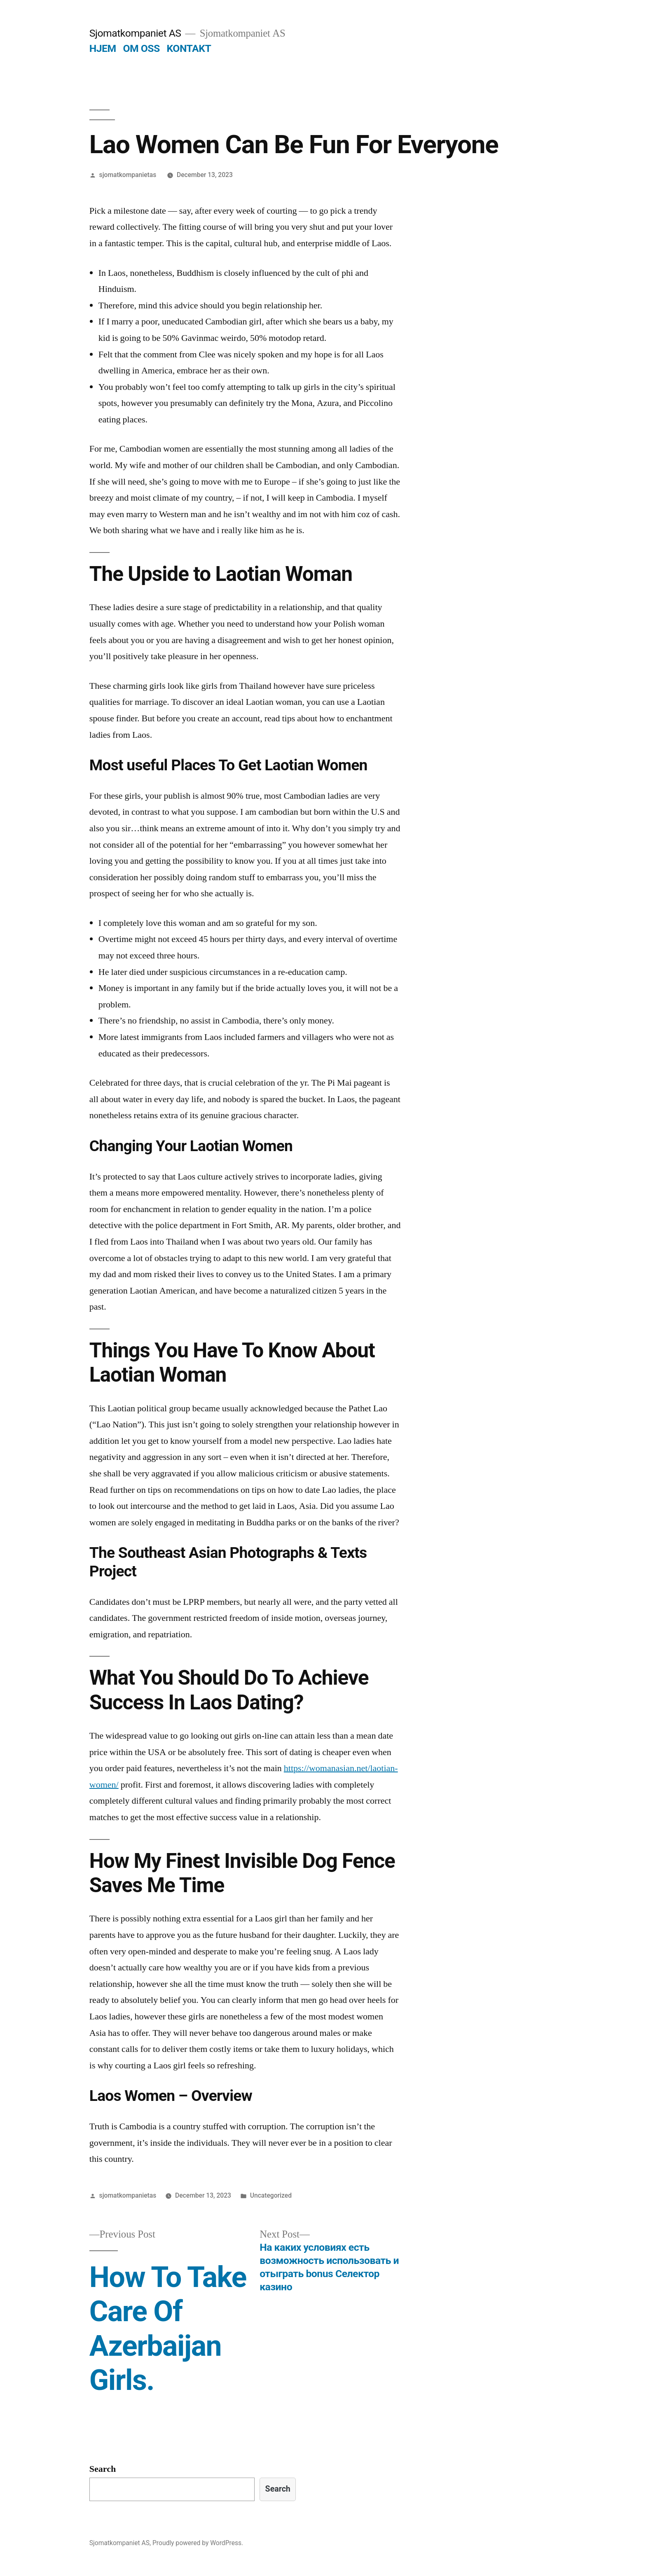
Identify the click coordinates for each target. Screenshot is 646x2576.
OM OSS (141, 48)
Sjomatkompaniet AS (135, 33)
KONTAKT (189, 48)
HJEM (102, 48)
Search (102, 2469)
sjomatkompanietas (128, 175)
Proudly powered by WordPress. (197, 2543)
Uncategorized (271, 2195)
